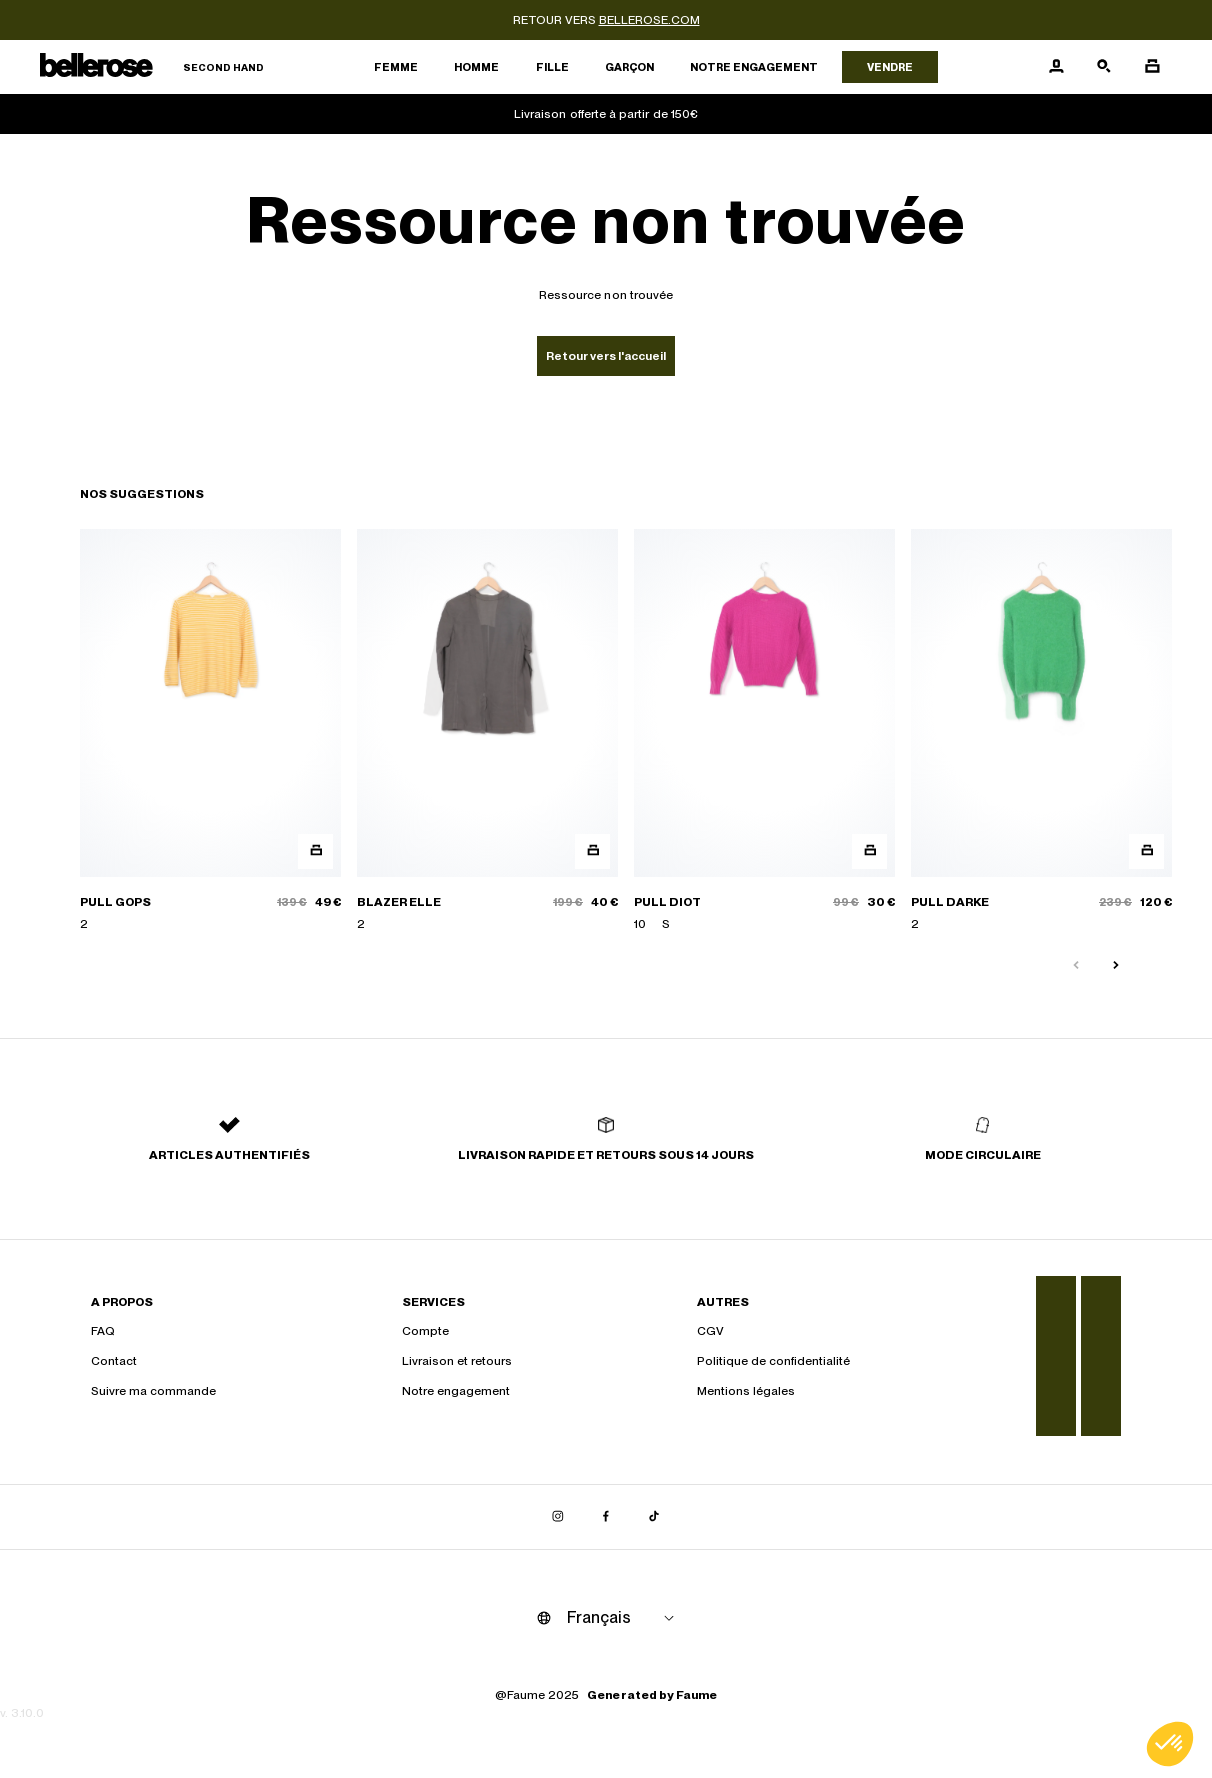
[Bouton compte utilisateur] (1056, 67)
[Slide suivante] (1116, 966)
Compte (425, 1331)
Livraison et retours (457, 1361)
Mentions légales (746, 1391)
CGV (710, 1331)
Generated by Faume (652, 1695)
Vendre (890, 67)
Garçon (629, 67)
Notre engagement (754, 67)
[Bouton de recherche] (1104, 67)
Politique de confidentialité (773, 1361)
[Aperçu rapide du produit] (315, 851)
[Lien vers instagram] (558, 1517)
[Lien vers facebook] (606, 1517)
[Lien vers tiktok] (654, 1517)
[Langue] (624, 1618)
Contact (114, 1361)
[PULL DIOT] (764, 731)
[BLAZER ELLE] (487, 731)
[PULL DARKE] (1041, 731)
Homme (476, 67)
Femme (396, 67)
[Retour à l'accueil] (152, 67)
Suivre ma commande (153, 1391)
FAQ (103, 1331)
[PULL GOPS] (210, 731)
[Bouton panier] (1152, 67)
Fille (552, 67)
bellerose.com (649, 20)
